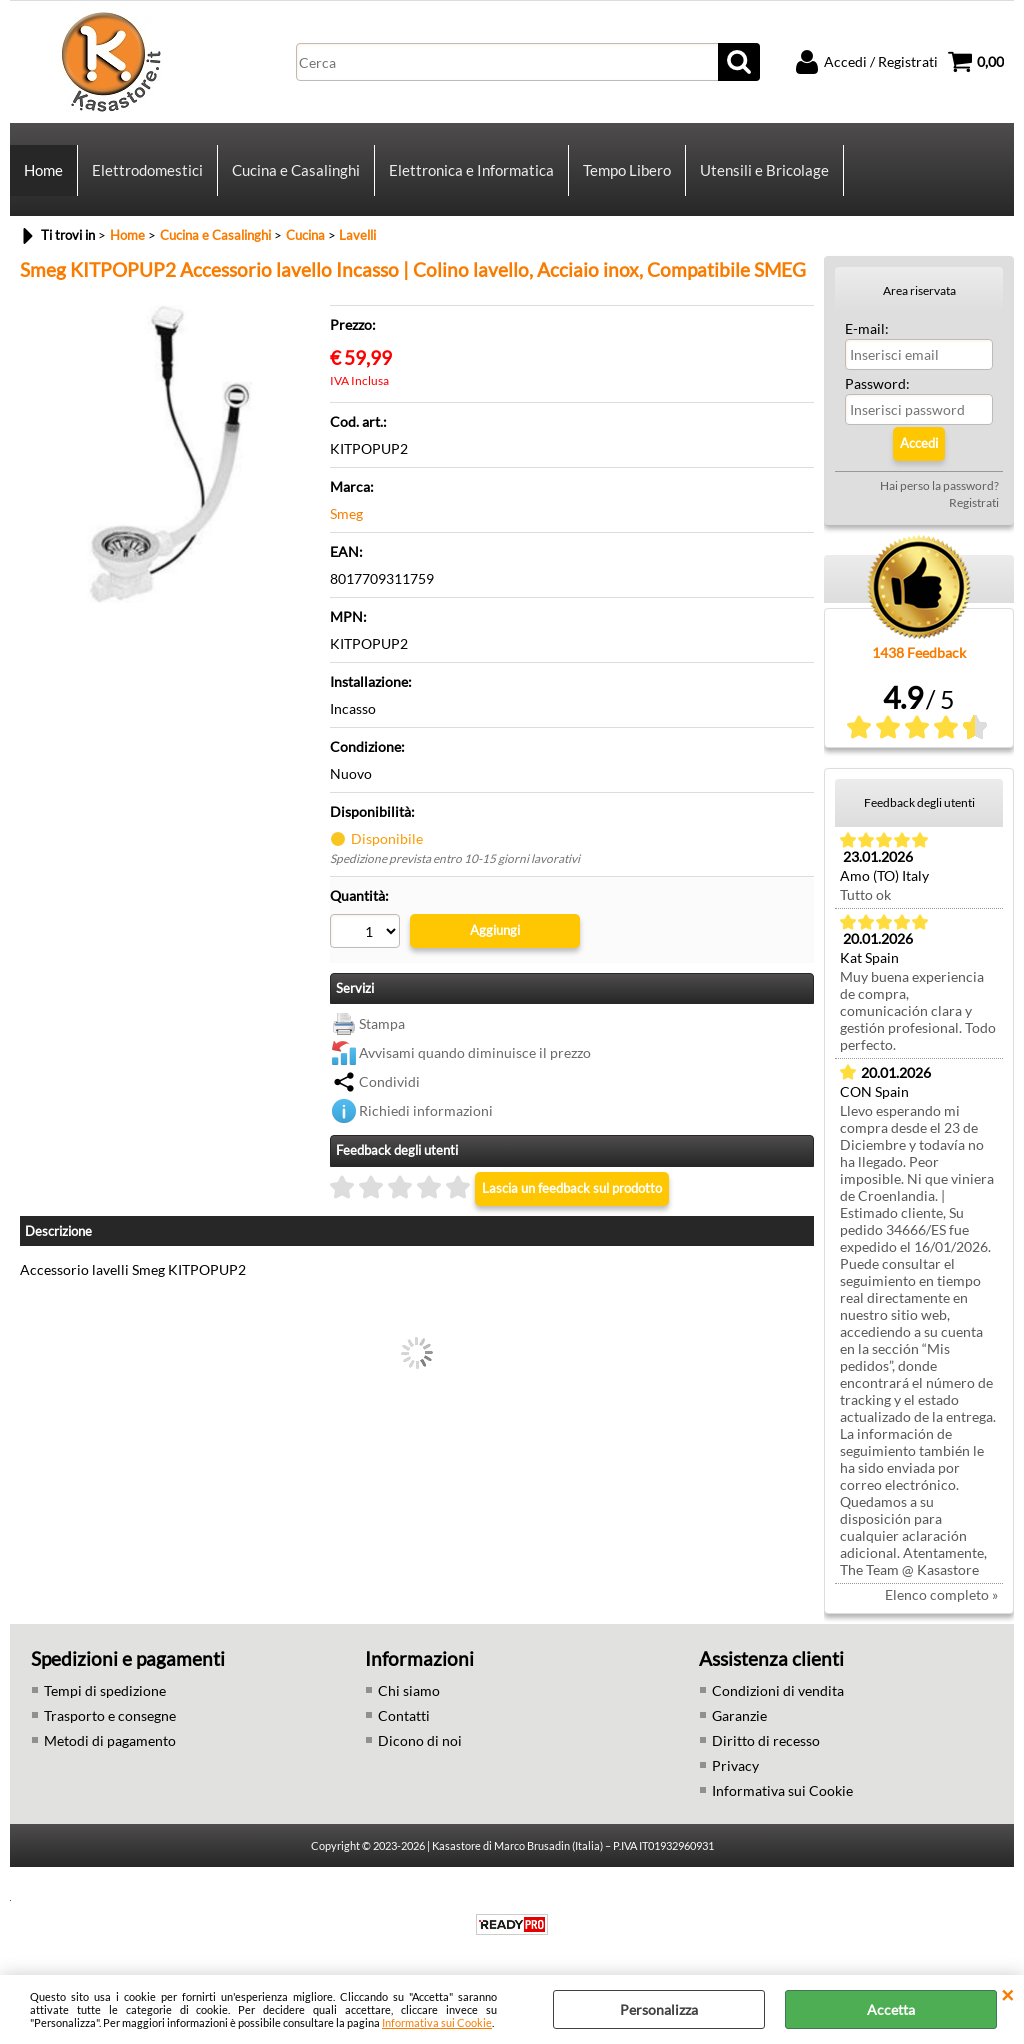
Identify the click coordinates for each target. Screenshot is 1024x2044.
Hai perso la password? (939, 485)
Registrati (974, 502)
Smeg (346, 513)
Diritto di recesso (766, 1740)
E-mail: (867, 328)
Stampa (382, 1023)
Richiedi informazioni (426, 1110)
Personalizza (659, 2009)
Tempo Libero (627, 170)
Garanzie (739, 1715)
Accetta (891, 2009)
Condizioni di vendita (778, 1690)
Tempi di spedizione (105, 1690)
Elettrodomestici (147, 170)
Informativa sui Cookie (437, 2022)
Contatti (404, 1715)
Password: (877, 383)
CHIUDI (1007, 1995)
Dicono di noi (420, 1740)
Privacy (735, 1765)
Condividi (389, 1081)
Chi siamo (409, 1690)
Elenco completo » (941, 1594)
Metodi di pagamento (110, 1740)
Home (43, 170)
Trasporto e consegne (110, 1715)
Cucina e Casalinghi (296, 170)
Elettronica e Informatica (471, 170)
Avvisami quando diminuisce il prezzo (475, 1052)
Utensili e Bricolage (764, 170)
